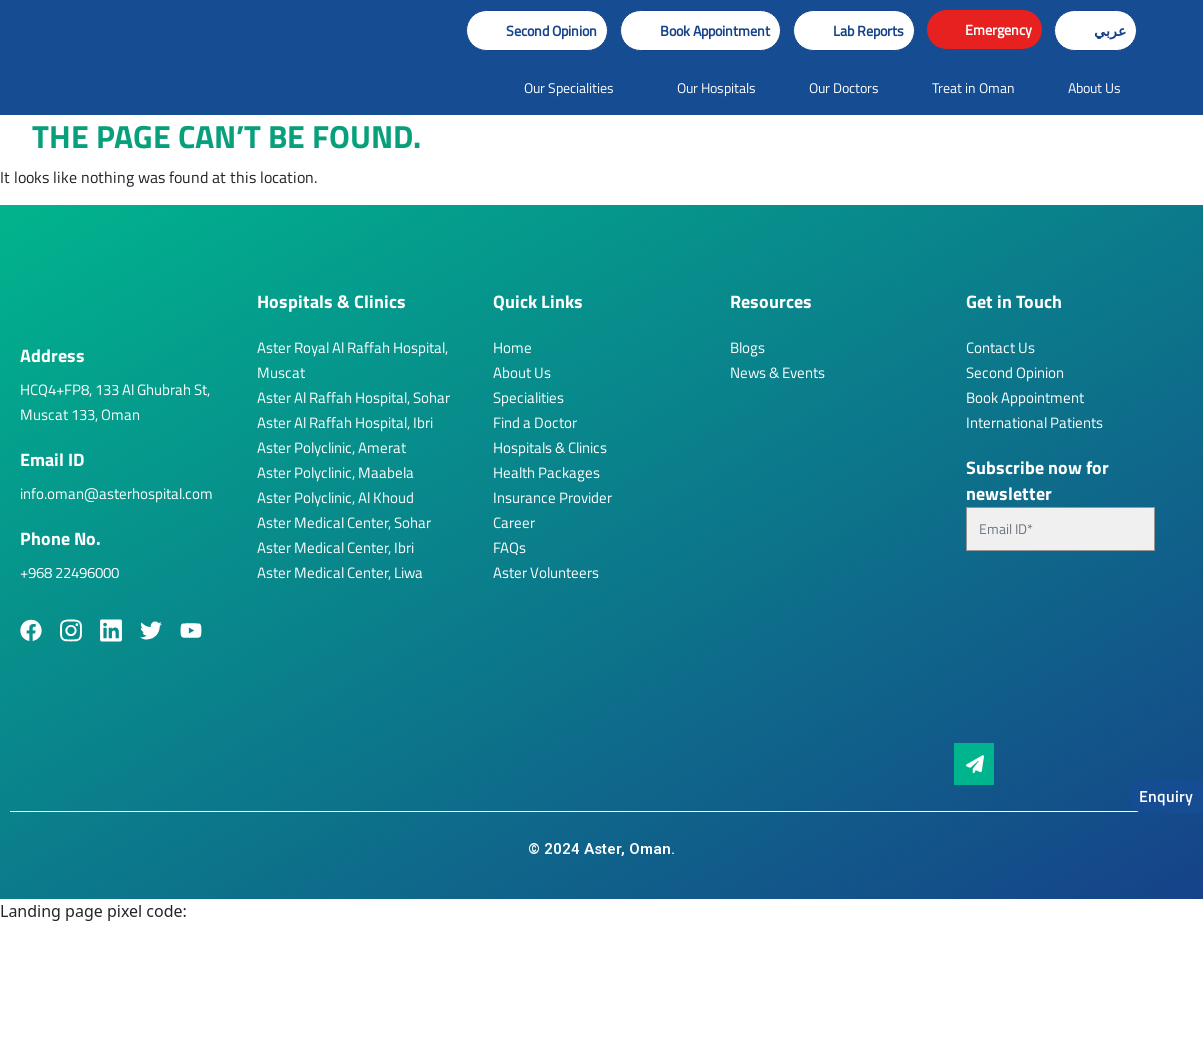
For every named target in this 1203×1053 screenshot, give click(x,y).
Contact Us (1000, 347)
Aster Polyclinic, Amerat (331, 447)
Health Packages (546, 472)
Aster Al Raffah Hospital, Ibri (345, 422)
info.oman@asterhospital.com (116, 493)
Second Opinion (1015, 372)
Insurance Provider (552, 497)
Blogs (747, 347)
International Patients (1034, 422)
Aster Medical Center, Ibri (335, 547)
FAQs (509, 547)
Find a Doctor (535, 422)
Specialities (528, 397)
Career (514, 522)
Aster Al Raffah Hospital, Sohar (353, 397)
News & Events (777, 372)
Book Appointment (1025, 397)
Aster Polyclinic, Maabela (335, 472)
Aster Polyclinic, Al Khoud (335, 497)
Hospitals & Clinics (550, 447)
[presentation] (1048, 655)
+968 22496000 (69, 572)
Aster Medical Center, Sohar (344, 522)
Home (512, 347)
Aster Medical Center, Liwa (340, 572)
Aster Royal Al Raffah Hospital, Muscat (352, 360)
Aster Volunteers (546, 572)
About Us (522, 372)
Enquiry (1166, 796)
